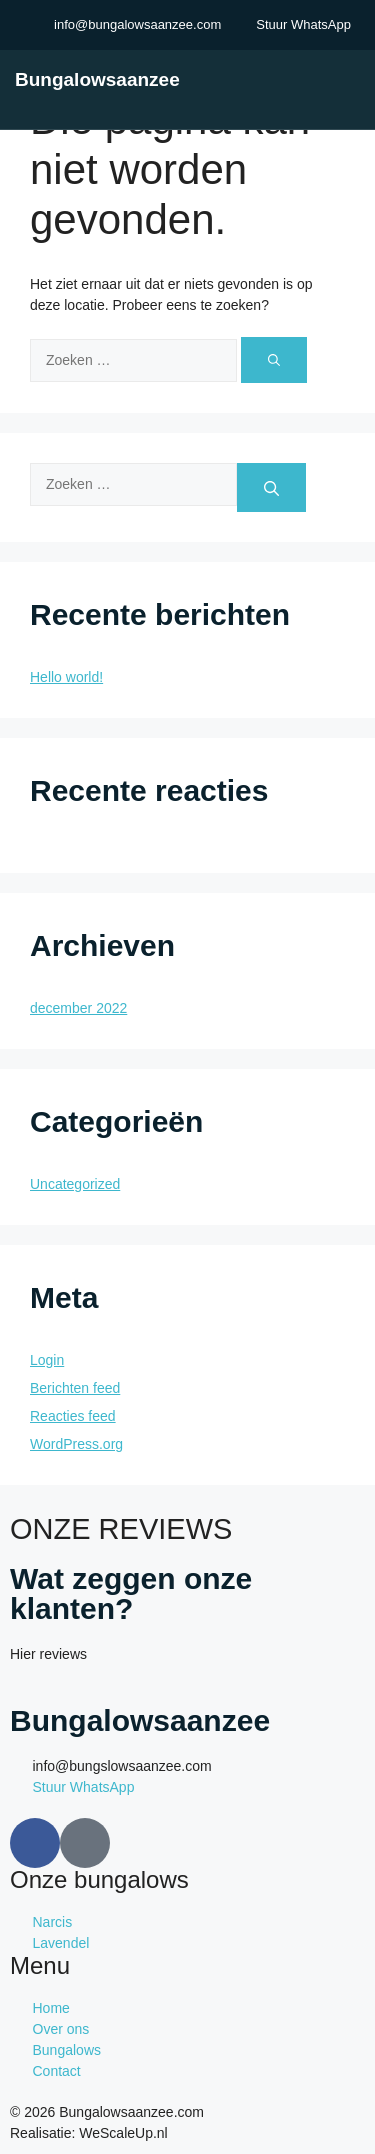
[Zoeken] (274, 360)
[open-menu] (358, 79)
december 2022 (78, 1008)
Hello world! (66, 677)
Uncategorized (75, 1184)
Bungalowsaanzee (97, 79)
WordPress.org (76, 1444)
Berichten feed (75, 1388)
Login (47, 1360)
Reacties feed (73, 1416)
